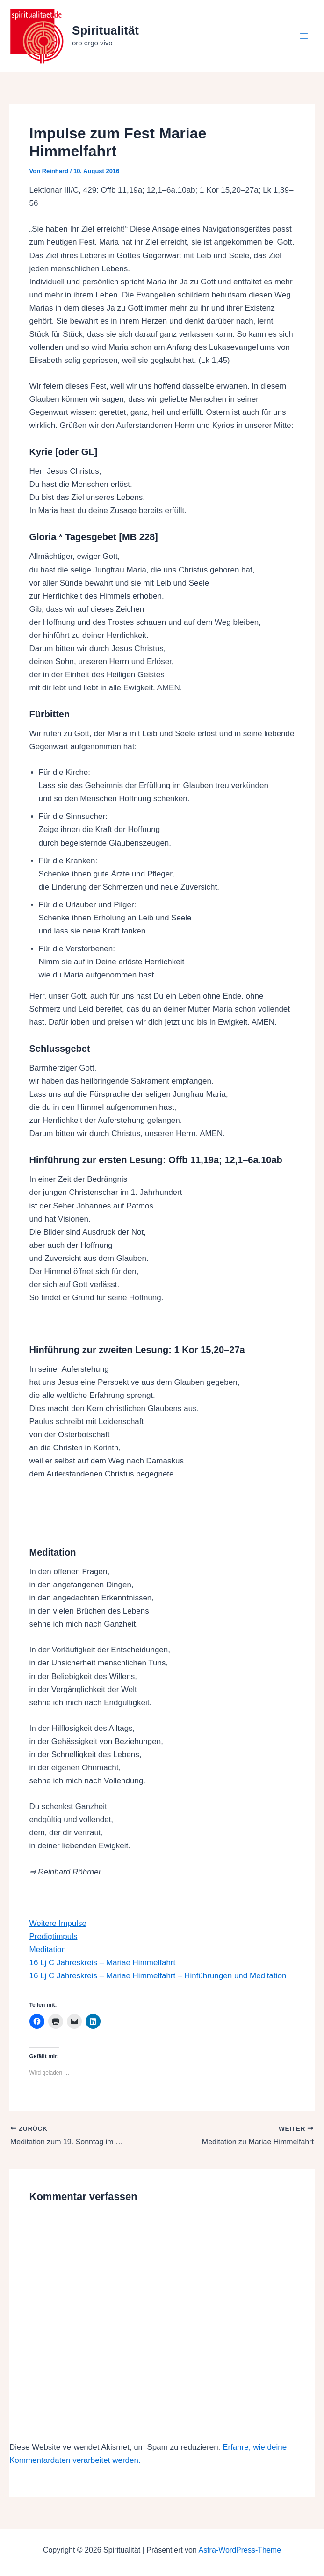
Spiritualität (105, 30)
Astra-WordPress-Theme (239, 2550)
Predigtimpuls (53, 1936)
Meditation (47, 1949)
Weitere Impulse (58, 1923)
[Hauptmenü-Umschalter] (304, 36)
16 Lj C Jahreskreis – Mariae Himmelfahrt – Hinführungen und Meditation (158, 1975)
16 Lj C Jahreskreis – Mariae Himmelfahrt (102, 1962)
